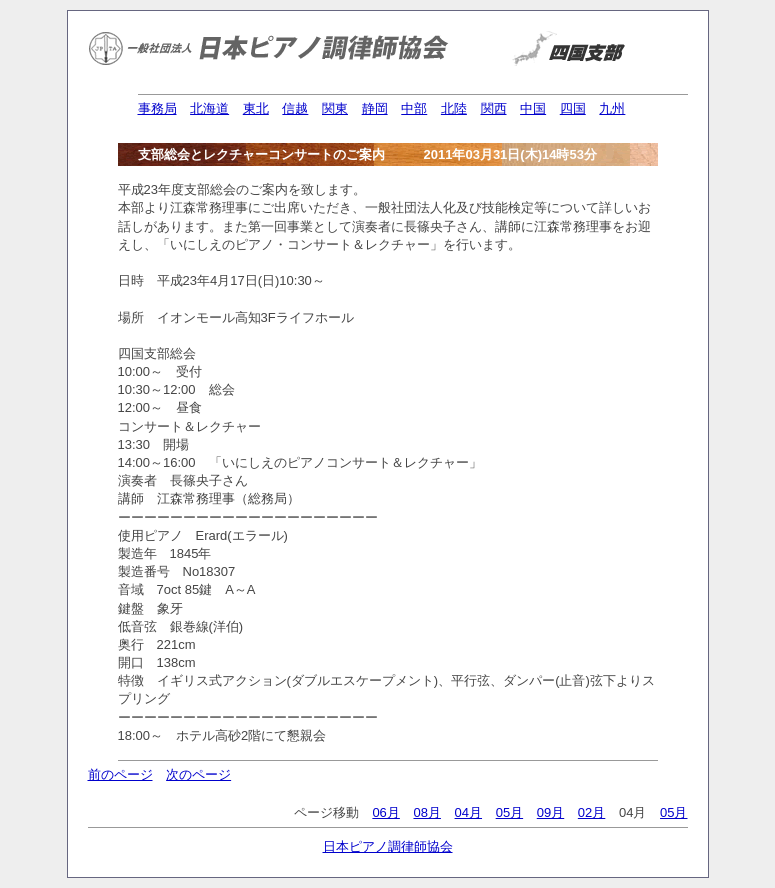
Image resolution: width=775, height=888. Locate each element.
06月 (385, 812)
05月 (509, 812)
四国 (573, 108)
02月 (591, 812)
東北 (256, 108)
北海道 (209, 108)
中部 (414, 108)
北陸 (454, 108)
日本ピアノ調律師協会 (388, 846)
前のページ (120, 774)
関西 (494, 108)
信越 (295, 108)
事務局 (157, 108)
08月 (426, 812)
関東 (335, 108)
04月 (468, 812)
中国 (533, 108)
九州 (612, 108)
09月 (550, 812)
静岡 (375, 108)
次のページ (198, 774)
